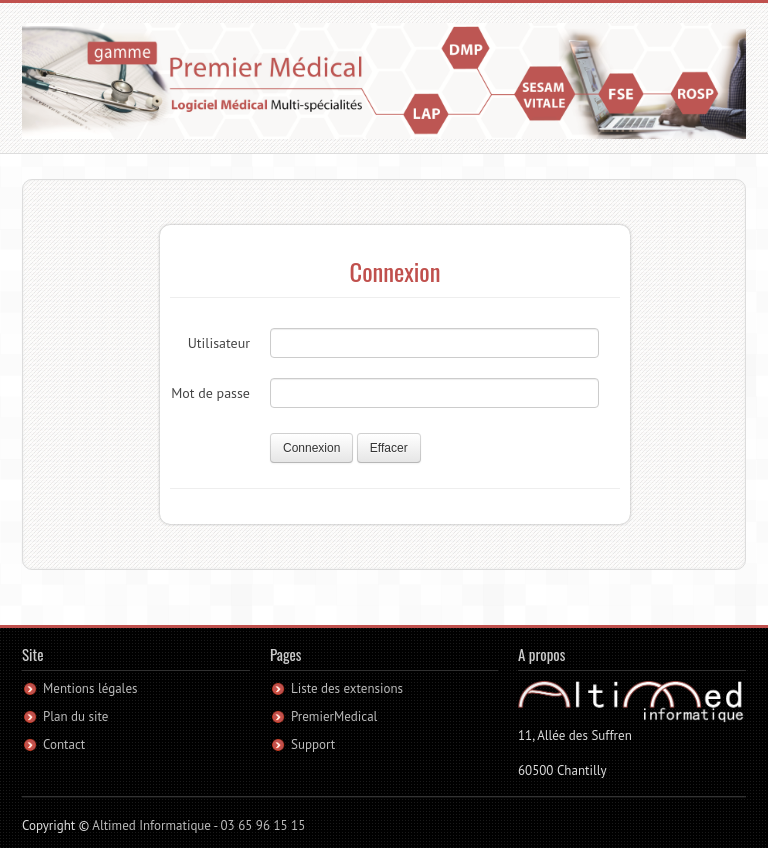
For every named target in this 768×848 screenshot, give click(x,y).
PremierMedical (334, 716)
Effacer (389, 448)
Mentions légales (90, 688)
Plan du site (75, 716)
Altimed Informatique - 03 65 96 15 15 (198, 825)
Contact (64, 744)
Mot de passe (210, 393)
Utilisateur (219, 343)
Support (313, 744)
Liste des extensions (347, 688)
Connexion (311, 448)
